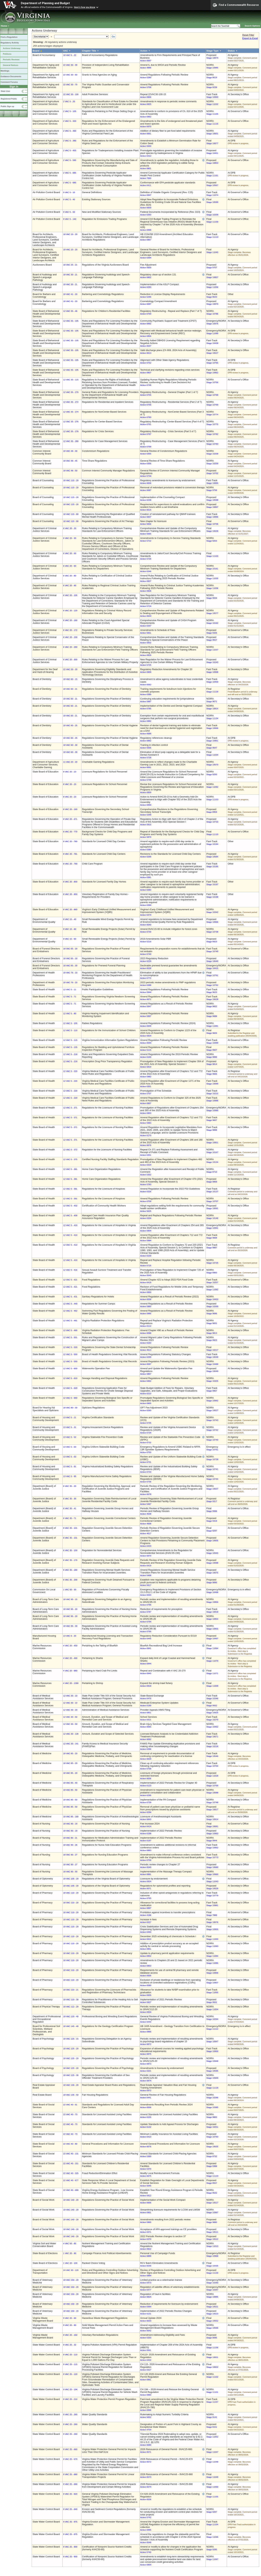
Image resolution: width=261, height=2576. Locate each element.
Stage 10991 (212, 1228)
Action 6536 (145, 2499)
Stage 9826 (211, 1033)
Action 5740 (145, 2552)
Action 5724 (145, 606)
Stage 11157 (212, 2402)
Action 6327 (145, 1922)
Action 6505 (145, 1976)
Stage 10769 (212, 405)
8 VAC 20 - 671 (70, 819)
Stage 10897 (212, 507)
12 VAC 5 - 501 (70, 1337)
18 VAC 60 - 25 (70, 725)
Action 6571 (145, 2452)
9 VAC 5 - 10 (69, 192)
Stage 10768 (212, 395)
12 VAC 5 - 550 (70, 1354)
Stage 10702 (212, 473)
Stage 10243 (212, 662)
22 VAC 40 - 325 (70, 2173)
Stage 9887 (211, 1248)
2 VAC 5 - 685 (69, 173)
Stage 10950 (212, 2051)
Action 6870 (145, 1556)
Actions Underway (11, 48)
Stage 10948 (212, 2061)
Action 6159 (145, 1256)
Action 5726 (145, 559)
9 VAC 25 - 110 (70, 2354)
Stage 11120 (212, 2273)
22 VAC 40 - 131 (70, 2154)
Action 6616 (145, 510)
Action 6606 (145, 2203)
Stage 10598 (212, 500)
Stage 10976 (212, 324)
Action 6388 (145, 985)
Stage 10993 (212, 97)
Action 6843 (145, 1819)
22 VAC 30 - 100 (70, 94)
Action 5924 (145, 1036)
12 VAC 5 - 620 (70, 1388)
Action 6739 (145, 1802)
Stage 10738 (212, 932)
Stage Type (214, 50)
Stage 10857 (212, 277)
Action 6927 (145, 581)
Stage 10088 (212, 1793)
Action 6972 (145, 2090)
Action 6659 (145, 208)
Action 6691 (145, 767)
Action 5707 (145, 1093)
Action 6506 (145, 2107)
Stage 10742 (212, 1430)
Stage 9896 (211, 1057)
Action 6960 (145, 2395)
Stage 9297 (211, 1531)
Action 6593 (145, 1595)
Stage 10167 (212, 1152)
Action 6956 (145, 336)
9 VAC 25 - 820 (70, 2494)
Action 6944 (145, 1664)
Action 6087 (145, 490)
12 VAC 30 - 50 (70, 1717)
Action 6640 (145, 925)
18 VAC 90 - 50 (70, 1872)
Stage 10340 (212, 2283)
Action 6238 (145, 500)
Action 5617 (145, 1585)
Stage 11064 (212, 1648)
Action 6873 (145, 2064)
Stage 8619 (211, 77)
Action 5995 (145, 1313)
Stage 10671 (212, 1736)
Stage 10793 (212, 2137)
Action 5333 (145, 2338)
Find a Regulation (9, 37)
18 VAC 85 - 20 (70, 1753)
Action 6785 (145, 708)
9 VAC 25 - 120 (70, 2374)
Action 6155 (145, 2117)
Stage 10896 (212, 517)
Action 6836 (145, 483)
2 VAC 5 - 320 (69, 121)
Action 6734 (145, 1433)
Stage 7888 (211, 1915)
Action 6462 (145, 1381)
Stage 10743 (212, 1420)
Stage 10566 (212, 2328)
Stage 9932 (211, 1705)
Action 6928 (145, 591)
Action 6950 (145, 1292)
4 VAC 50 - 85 (69, 2243)
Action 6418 (145, 1282)
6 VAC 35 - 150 (70, 1550)
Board (37, 50)
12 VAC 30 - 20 (70, 1710)
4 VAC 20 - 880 (70, 1671)
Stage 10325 (212, 1381)
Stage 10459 (212, 682)
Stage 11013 (212, 2246)
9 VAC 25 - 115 (70, 2364)
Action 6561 (145, 2350)
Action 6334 (145, 1218)
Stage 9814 (211, 1064)
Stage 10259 (212, 463)
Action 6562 (145, 685)
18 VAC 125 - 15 (70, 2039)
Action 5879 (145, 837)
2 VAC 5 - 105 (69, 111)
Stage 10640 (212, 961)
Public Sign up (7, 106)
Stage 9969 (211, 1182)
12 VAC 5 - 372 (70, 1150)
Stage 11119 (212, 2088)
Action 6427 (145, 2370)
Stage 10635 (212, 2146)
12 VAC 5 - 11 (69, 989)
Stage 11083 (212, 1946)
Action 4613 (145, 1350)
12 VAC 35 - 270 (70, 392)
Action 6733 (145, 1472)
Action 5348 (145, 815)
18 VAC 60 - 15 (70, 679)
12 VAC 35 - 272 (70, 402)
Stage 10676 (212, 1922)
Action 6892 (145, 324)
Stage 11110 (212, 834)
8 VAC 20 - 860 (70, 909)
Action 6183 (145, 1343)
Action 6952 (145, 1956)
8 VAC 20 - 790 (70, 864)
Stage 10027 (212, 1410)
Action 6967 (145, 240)
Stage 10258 (212, 454)
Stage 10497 (212, 1638)
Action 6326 (145, 1191)
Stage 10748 (212, 1802)
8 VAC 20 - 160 (70, 809)
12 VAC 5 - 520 (70, 1347)
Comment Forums (9, 82)
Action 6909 (145, 672)
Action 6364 (145, 2307)
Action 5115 (145, 1050)
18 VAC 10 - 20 (70, 234)
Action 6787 (145, 1612)
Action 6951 (145, 1949)
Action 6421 (145, 1720)
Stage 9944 (211, 1840)
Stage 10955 (212, 1929)
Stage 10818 (212, 1612)
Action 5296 (145, 297)
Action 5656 (145, 524)
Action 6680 (145, 2445)
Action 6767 (145, 434)
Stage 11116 (212, 124)
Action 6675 (145, 2176)
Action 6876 (145, 1145)
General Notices (10, 65)
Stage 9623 (211, 992)
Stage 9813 (211, 1333)
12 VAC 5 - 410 (70, 1225)
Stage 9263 (211, 541)
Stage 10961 (212, 741)
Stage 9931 (211, 2002)
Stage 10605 (212, 1540)
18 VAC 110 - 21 (70, 1990)
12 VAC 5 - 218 (70, 1054)
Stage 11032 (212, 104)
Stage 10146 (212, 1218)
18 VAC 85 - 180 (70, 1817)
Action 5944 (145, 992)
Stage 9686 (211, 1313)
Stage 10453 (212, 1299)
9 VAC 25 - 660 (70, 2449)
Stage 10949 (212, 2078)
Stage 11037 (212, 650)
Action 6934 (145, 2012)
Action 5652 (145, 2417)
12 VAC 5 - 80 (69, 1013)
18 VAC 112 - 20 (70, 2007)
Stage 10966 (212, 922)
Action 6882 (145, 741)
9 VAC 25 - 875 (70, 2522)
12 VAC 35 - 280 (70, 441)
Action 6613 (145, 353)
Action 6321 (145, 2071)
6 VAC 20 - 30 (69, 538)
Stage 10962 (212, 1848)
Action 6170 (145, 1135)
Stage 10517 (212, 2203)
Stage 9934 (211, 598)
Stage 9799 (211, 490)
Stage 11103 (212, 556)
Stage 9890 (211, 1582)
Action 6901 (145, 2212)
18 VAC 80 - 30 (70, 1408)
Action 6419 (145, 1566)
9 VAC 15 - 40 (69, 919)
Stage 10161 (212, 569)
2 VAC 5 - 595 (69, 160)
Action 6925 (145, 104)
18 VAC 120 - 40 (70, 2016)
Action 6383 (145, 890)
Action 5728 (145, 757)
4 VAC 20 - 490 (70, 1658)
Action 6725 (145, 1265)
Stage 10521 (212, 2307)
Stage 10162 (212, 623)
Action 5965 (145, 2222)
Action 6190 (145, 1705)
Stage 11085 (212, 1963)
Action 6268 (145, 857)
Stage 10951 (212, 1142)
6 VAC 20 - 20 (69, 528)
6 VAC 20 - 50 (69, 553)
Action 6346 (145, 571)
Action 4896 (145, 68)
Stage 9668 (211, 1238)
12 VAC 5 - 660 (70, 1398)
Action (145, 50)
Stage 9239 (211, 87)
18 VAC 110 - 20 (70, 1893)
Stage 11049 (212, 2477)
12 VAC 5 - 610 (70, 1378)
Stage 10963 (212, 1833)
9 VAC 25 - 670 (70, 2459)
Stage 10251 (212, 2127)
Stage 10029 (212, 1888)
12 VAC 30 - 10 (70, 1696)
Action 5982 (145, 1077)
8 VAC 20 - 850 (70, 894)
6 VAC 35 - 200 (70, 1580)
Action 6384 (145, 905)
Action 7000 (145, 178)
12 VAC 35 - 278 (70, 431)
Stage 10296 (212, 2097)
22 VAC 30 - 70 (70, 84)
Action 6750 (145, 1452)
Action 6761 (145, 424)
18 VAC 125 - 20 (70, 2048)
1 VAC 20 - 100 (70, 2263)
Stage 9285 (211, 2549)
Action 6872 (145, 2044)
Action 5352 (145, 1175)
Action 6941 (145, 1648)
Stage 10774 (212, 414)
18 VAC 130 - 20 (70, 2085)
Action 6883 (145, 1850)
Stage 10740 (212, 1440)
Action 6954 (145, 2565)
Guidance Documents (11, 76)
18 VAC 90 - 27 (70, 1855)
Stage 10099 (212, 1084)
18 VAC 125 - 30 (70, 2075)
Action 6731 (145, 1462)
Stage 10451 (212, 153)
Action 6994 (145, 805)
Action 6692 (145, 1739)
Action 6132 (145, 2127)
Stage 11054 (212, 2009)
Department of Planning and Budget (45, 3)
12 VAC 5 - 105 (70, 1023)
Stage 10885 (212, 2297)
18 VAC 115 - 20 (70, 480)
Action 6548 (145, 2542)
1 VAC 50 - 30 (69, 1589)
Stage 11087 (212, 2559)
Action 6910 (145, 1939)
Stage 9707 (211, 267)
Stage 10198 (212, 897)
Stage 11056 (212, 287)
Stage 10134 (212, 1162)
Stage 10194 (212, 844)
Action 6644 (145, 616)
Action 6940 (145, 1673)
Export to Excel (250, 38)
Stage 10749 (212, 951)
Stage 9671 (211, 701)
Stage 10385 (212, 2107)
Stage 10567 (212, 185)
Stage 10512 (212, 2239)
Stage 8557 (211, 2183)
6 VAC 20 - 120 (70, 610)
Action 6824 (145, 2297)
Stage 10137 (212, 1191)
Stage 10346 (212, 1698)
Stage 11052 (212, 2437)
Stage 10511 (212, 2232)
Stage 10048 (212, 1357)
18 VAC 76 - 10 (70, 973)
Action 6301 (145, 1086)
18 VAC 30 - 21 (70, 275)
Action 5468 (145, 1575)
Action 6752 (145, 363)
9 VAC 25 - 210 (70, 2399)
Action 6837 (145, 517)
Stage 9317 (211, 1501)
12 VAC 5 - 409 (70, 1215)
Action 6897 (145, 1908)
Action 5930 (145, 146)
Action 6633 (145, 2321)
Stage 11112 (212, 2029)
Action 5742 (145, 2517)
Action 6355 (145, 454)
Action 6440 (145, 2022)
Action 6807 (145, 373)
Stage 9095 (211, 2338)
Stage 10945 (212, 1553)
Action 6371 (145, 2232)
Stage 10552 (212, 2321)
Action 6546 (145, 2266)
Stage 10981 (212, 1905)
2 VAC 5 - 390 (69, 141)
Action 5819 (145, 1067)
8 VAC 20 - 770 (70, 832)
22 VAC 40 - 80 (70, 2144)
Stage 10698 (212, 1563)
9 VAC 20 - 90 (69, 2325)
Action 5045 (145, 2186)
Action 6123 (145, 1785)
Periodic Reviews (11, 59)
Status (233, 50)
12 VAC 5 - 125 (70, 1047)
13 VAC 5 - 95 (69, 1476)
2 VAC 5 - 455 (69, 150)
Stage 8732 (211, 2156)
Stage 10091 (212, 1208)
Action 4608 (145, 1524)
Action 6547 (145, 346)
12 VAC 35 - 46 (70, 311)
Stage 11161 (212, 175)
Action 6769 (145, 314)
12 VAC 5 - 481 (70, 1320)
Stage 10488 (212, 1364)
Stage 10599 (212, 202)
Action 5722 (145, 541)
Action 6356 (145, 463)
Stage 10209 (212, 215)
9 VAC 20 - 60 (69, 2318)
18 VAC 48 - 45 (70, 461)
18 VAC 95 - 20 (70, 1609)
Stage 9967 (211, 1391)
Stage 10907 (212, 1983)
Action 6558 (145, 1299)
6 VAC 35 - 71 (69, 1518)
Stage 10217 (212, 1350)
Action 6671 (145, 999)
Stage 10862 (212, 373)
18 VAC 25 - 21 (70, 265)
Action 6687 (145, 304)
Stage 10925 (212, 1713)
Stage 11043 (212, 1881)
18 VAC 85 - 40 (70, 1783)
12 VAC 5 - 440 (70, 1304)
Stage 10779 (212, 1895)
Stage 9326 (211, 633)
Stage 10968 (212, 2256)
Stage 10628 (212, 999)
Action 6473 (145, 2283)
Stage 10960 (212, 1874)
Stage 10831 (212, 2357)
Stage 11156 (212, 2347)
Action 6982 (145, 721)
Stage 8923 (211, 942)
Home (4, 26)
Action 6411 (145, 185)
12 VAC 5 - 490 (70, 1330)
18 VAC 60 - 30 (70, 745)
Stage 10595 (212, 2071)
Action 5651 (145, 633)
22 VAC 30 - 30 (70, 65)
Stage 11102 (212, 2377)
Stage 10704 (212, 1766)
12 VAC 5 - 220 (70, 1071)
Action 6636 (145, 1778)
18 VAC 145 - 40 (70, 2026)
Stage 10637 (212, 1489)
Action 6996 (145, 2410)
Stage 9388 (211, 2166)
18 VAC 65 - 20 (70, 949)
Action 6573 (145, 2477)
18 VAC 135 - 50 (70, 2095)
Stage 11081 (212, 1026)
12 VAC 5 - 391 (70, 1189)
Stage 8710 (211, 1172)
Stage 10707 (212, 1201)
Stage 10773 (212, 1857)
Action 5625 (145, 1211)
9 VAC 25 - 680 (70, 2474)
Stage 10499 (212, 1043)
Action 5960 (145, 1306)
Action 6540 (145, 1867)
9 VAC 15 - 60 (69, 929)
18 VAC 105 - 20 (70, 1879)
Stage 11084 (212, 1956)
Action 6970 (145, 126)
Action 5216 (145, 942)
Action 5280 (145, 77)
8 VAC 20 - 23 (69, 772)
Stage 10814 (212, 708)
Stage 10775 (212, 424)
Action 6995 (145, 2530)
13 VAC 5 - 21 (69, 1417)
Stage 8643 (211, 297)
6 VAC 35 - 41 (69, 1508)
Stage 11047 (212, 2452)
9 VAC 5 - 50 (69, 212)
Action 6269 (145, 1357)
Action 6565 (145, 1727)
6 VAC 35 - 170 (70, 1560)
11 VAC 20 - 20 (70, 762)
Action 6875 (145, 2054)
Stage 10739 (212, 1459)
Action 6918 (145, 1686)
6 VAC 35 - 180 (70, 1570)
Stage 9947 (211, 1050)
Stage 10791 (212, 975)
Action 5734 (145, 476)
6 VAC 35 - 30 (69, 1499)
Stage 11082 (212, 1289)
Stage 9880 (211, 2222)
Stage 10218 (212, 1746)
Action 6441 (145, 2097)
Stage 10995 (212, 68)
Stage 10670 (212, 765)
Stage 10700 (212, 1785)
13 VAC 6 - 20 (69, 1636)
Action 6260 (145, 1410)
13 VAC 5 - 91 (69, 1466)
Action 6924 (145, 1881)
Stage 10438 (212, 343)
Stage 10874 (212, 58)
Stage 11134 (212, 718)
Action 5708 (145, 87)
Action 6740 (145, 954)
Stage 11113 (212, 237)
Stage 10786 (212, 314)
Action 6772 (145, 978)
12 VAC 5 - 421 (70, 1280)
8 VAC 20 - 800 (70, 882)
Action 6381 (145, 877)
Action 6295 (145, 1795)
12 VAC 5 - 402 (70, 1206)
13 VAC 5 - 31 (69, 1427)
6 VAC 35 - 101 (70, 1528)
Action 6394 (145, 258)
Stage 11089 (212, 333)
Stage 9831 (211, 1323)
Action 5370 (145, 2169)
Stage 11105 (212, 114)
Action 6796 (145, 1605)
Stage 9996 (211, 1511)
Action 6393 (145, 215)
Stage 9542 (211, 2193)
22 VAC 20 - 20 (70, 669)
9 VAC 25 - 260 (70, 2414)
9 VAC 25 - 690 (70, 2484)
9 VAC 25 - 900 (70, 2547)
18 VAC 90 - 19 (70, 1824)
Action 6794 (145, 1622)
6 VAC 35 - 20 (69, 1486)
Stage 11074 (212, 195)
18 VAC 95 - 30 (70, 1626)
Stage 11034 (212, 755)
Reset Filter (248, 35)
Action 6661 (145, 133)
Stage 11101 (212, 2392)
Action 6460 (145, 1932)
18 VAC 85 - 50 (70, 1790)
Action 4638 (145, 1514)
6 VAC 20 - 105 (70, 595)
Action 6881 (145, 1874)
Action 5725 (145, 665)
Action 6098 (145, 1333)
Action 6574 (145, 2487)
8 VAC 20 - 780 (70, 841)
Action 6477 (145, 2290)
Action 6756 (145, 405)
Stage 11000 (212, 1939)
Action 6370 (145, 2239)
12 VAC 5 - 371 (70, 1108)
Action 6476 (145, 1698)
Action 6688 (145, 734)
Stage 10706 (212, 524)
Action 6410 (145, 2137)
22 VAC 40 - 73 (70, 2114)
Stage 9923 (211, 1340)
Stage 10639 (212, 531)
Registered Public (9, 99)
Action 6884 (145, 2276)
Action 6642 (145, 2331)
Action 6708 (145, 1769)
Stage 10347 (212, 2290)
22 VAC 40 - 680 (70, 2190)
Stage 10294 (212, 2019)
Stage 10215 (212, 1093)
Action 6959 (145, 792)
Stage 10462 (212, 1727)
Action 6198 (145, 1833)
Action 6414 (145, 1826)
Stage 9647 (211, 748)
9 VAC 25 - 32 (69, 2345)
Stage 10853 (212, 163)
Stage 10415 (212, 968)
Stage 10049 (212, 1371)
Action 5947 (145, 1006)
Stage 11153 (212, 799)
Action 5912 (145, 2195)
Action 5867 (145, 1374)
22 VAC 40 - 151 (70, 2163)
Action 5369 (145, 2156)
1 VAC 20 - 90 (69, 2253)
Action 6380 (145, 850)
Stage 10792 (212, 985)
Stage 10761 (212, 1450)
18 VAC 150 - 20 (70, 2280)
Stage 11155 (212, 2497)
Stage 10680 (212, 1867)
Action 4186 (145, 1915)
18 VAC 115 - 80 (70, 514)
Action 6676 (145, 2146)
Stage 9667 (211, 1120)
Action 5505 (145, 748)
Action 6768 (145, 447)
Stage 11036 (212, 588)
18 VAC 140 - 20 (70, 2200)
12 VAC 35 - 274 (70, 412)
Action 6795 (145, 1631)
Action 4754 (145, 2430)
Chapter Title (90, 50)
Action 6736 (145, 1482)
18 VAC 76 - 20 (70, 982)
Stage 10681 (212, 1826)
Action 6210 (145, 1393)
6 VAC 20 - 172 (70, 630)
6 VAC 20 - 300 (70, 659)
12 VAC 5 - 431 (70, 1297)
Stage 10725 (212, 1263)
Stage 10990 (212, 1110)
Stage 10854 (212, 1619)
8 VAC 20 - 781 (70, 854)
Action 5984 (145, 1240)
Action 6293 (145, 287)
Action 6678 (145, 1494)
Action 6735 (145, 1423)
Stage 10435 (212, 2266)
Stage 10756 (212, 382)
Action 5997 (145, 1016)
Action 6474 (145, 915)
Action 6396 (145, 1749)
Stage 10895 (212, 483)
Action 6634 (145, 1759)
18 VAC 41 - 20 (70, 294)
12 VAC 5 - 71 (69, 997)
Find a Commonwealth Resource (236, 5)
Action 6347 (145, 626)
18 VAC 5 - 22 (69, 55)
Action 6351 (145, 1155)
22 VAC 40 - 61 (70, 2105)
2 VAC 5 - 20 (69, 101)
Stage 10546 (212, 1756)
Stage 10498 (212, 1592)
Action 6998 (145, 230)
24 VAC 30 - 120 (70, 2270)
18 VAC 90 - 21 (70, 1838)
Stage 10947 (212, 2041)
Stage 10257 (212, 1282)
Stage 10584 (212, 857)
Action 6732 (145, 1442)
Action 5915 (145, 824)
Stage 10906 (212, 1973)
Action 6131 (145, 2314)
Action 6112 (145, 1326)
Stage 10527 (212, 353)
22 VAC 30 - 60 (70, 75)
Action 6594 (145, 1043)
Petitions (7, 54)
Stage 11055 (212, 1992)
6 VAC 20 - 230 (70, 637)
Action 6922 (145, 2249)
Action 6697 (145, 61)
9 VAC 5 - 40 (69, 199)
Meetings (5, 71)
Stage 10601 (212, 133)
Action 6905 (145, 1403)
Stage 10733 (212, 822)
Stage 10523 (212, 2314)
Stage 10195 (212, 866)
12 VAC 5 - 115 (70, 1040)
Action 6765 (145, 1898)
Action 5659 (145, 267)
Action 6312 (145, 156)
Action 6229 (145, 961)
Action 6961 (145, 2380)
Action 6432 (145, 2360)
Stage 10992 (212, 1401)
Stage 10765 (212, 363)
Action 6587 (145, 1364)
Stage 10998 (212, 672)
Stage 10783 (212, 444)
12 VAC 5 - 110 (70, 1030)
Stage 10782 (212, 434)
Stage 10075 (212, 1573)
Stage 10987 (212, 2212)
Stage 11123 (212, 2176)
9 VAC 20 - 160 (70, 2335)
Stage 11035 (212, 578)
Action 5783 (145, 1184)
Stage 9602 (211, 1006)
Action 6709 (145, 1201)
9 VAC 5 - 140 (69, 219)
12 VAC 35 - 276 (70, 422)
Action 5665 (145, 534)
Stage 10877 (212, 143)
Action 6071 (145, 1888)
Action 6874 (145, 2081)
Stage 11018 (212, 1776)
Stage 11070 (212, 1661)
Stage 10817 (212, 1809)
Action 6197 (145, 1840)
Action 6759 (145, 1860)
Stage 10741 (212, 1469)
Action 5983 (145, 1123)
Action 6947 (145, 195)
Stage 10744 (212, 1479)
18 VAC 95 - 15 (70, 1599)
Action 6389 (145, 694)
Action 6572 (145, 2462)
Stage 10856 (212, 1602)
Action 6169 (145, 1057)
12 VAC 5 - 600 (70, 1368)
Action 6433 (145, 1546)
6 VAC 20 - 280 (70, 647)
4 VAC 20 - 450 (70, 1646)
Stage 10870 (212, 304)
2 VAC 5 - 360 (69, 131)
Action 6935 (145, 1995)
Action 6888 (145, 2256)
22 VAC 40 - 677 (70, 2180)
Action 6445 (145, 1638)
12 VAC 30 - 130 (70, 1734)
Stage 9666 (211, 1074)
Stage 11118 (212, 692)
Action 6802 (145, 277)
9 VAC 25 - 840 (70, 2509)
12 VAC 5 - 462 (70, 1311)
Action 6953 (145, 1966)
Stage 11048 (212, 2462)
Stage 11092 (212, 787)
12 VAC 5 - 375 (70, 1159)
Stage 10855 (212, 1629)
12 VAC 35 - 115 (70, 380)
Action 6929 (145, 655)
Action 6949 (145, 1026)
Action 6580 (145, 1985)
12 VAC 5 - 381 (70, 1169)
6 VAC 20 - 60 (69, 566)
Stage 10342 (212, 912)
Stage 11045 (212, 252)
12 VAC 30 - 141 (70, 1744)
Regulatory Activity (10, 43)
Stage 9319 (211, 1521)
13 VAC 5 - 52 (69, 1437)
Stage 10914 (212, 1819)
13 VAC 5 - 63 (69, 1447)
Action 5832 (145, 643)
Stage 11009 (212, 1686)
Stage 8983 (211, 1273)
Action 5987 (145, 701)
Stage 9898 (211, 1130)
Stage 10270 (212, 1720)
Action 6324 (145, 1165)
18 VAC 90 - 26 (70, 1845)
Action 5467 (145, 1504)
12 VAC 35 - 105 (70, 321)
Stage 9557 (211, 640)
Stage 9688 (211, 1016)
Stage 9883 (211, 2117)
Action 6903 (145, 1113)
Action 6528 (145, 968)
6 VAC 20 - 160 (70, 620)
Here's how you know (84, 7)
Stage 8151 (211, 2427)
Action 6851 (145, 1713)
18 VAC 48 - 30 (70, 451)
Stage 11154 (212, 2524)
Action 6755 (145, 395)
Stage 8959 (211, 812)
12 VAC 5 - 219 (70, 1061)
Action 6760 (145, 417)
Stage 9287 (211, 2512)
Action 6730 (145, 932)
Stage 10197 (212, 884)
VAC (67, 50)
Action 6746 (145, 385)
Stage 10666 (212, 728)
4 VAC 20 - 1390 (70, 1683)
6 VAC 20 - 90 (69, 585)
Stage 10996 (212, 1101)
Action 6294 (145, 1812)
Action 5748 (145, 780)
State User (5, 91)
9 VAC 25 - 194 (70, 2389)
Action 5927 (145, 2002)
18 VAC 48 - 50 (70, 471)
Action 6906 (145, 97)
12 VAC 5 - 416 (70, 1270)
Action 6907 (145, 1103)
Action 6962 (145, 117)
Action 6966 (145, 2032)
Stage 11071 (212, 1673)
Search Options (252, 26)
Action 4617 (145, 1533)
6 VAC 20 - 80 (69, 576)
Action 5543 (145, 1275)
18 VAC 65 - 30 (70, 965)
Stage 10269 (212, 1306)
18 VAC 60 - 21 (70, 689)
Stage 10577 (212, 613)
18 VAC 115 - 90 (70, 521)
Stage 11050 (212, 2487)
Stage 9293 (211, 774)
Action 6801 (145, 168)
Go (113, 36)
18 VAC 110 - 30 (70, 1999)
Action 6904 (145, 1231)
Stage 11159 (212, 222)
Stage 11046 (212, 2537)
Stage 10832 (212, 2367)
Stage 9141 (211, 2417)
